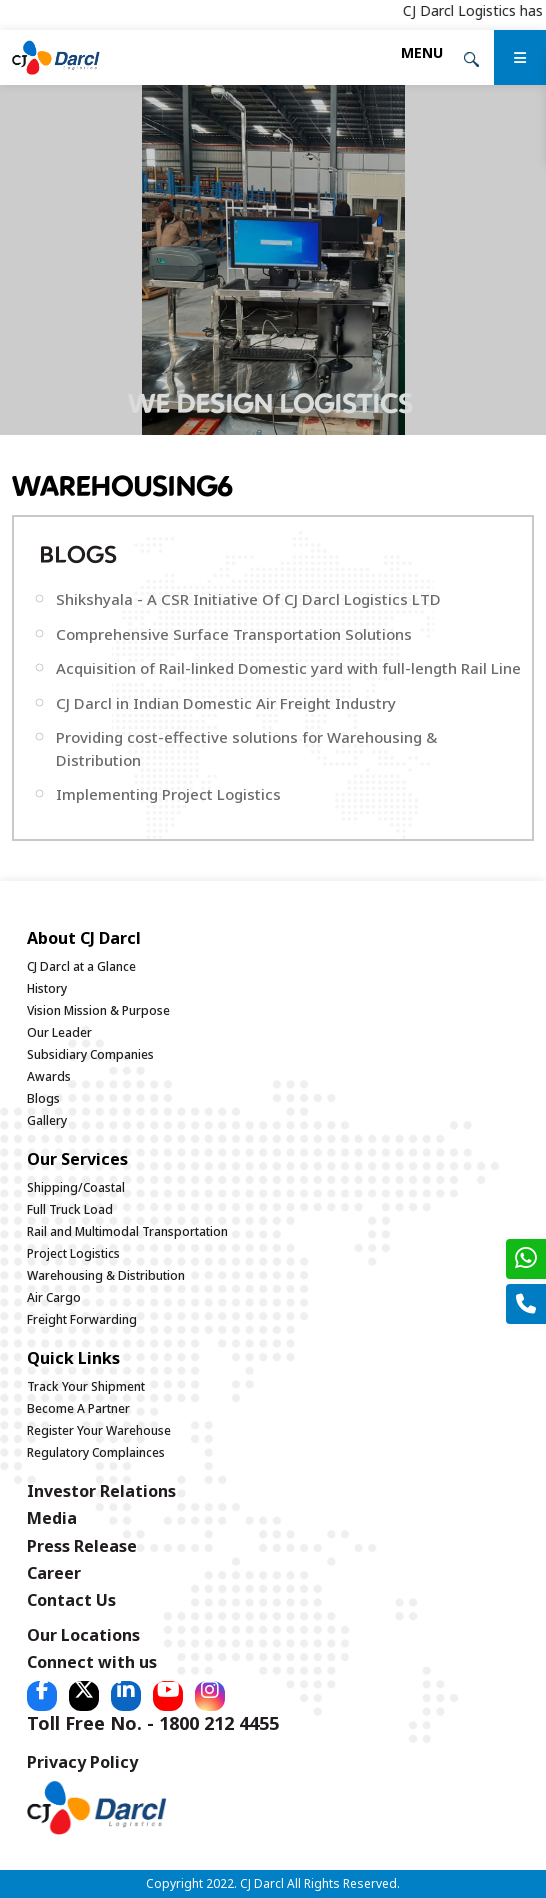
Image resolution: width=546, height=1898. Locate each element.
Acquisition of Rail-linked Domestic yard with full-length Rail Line (288, 668)
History (47, 988)
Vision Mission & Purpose (98, 1010)
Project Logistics (73, 1253)
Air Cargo (54, 1297)
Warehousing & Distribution (106, 1275)
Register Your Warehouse (99, 1430)
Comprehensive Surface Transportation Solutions (234, 634)
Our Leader (59, 1032)
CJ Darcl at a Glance (81, 966)
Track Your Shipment (86, 1386)
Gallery (47, 1120)
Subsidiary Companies (90, 1054)
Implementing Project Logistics (168, 794)
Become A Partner (78, 1408)
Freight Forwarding (82, 1319)
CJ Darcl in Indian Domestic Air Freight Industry (226, 703)
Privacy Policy (82, 1762)
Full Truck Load (70, 1209)
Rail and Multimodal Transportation (127, 1231)
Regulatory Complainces (96, 1452)
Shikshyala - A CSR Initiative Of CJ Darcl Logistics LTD (248, 599)
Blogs (43, 1098)
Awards (49, 1076)
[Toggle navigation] (422, 52)
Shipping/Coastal (76, 1187)
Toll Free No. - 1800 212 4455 (153, 1723)
